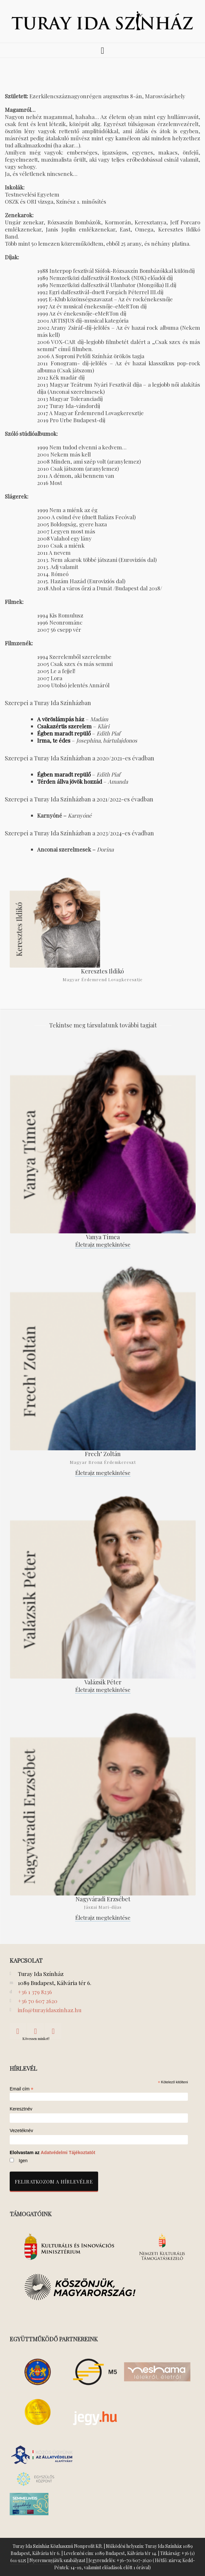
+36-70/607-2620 (134, 2560)
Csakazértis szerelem (64, 726)
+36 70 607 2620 (37, 2000)
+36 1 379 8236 (35, 1991)
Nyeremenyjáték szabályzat (57, 2560)
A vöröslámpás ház (60, 719)
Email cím (22, 2089)
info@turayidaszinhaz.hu (49, 2009)
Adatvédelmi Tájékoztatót (68, 2152)
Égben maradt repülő (64, 733)
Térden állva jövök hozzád (69, 781)
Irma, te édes (53, 740)
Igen (23, 2160)
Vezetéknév (21, 2130)
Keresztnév (21, 2109)
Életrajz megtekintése (102, 1244)
